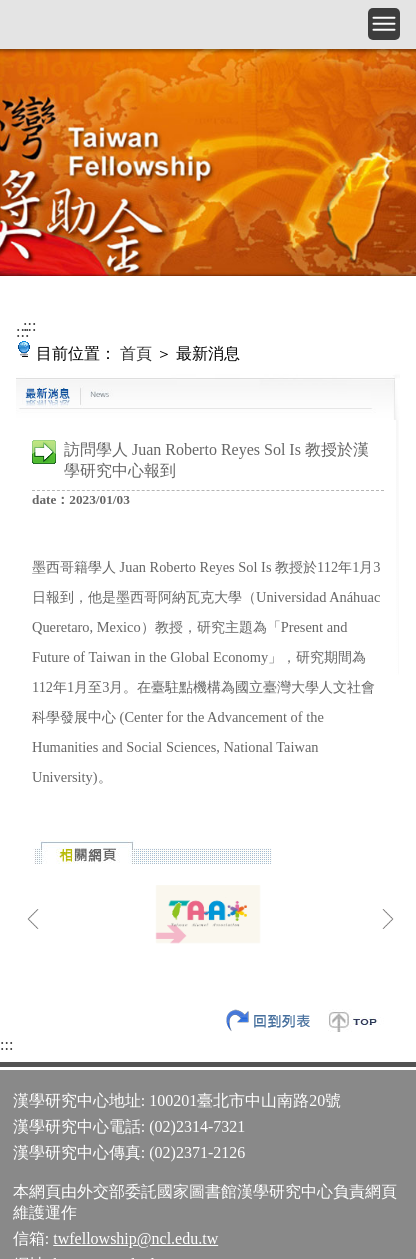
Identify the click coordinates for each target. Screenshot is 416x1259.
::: (29, 325)
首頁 (136, 353)
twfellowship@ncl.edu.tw (135, 1238)
